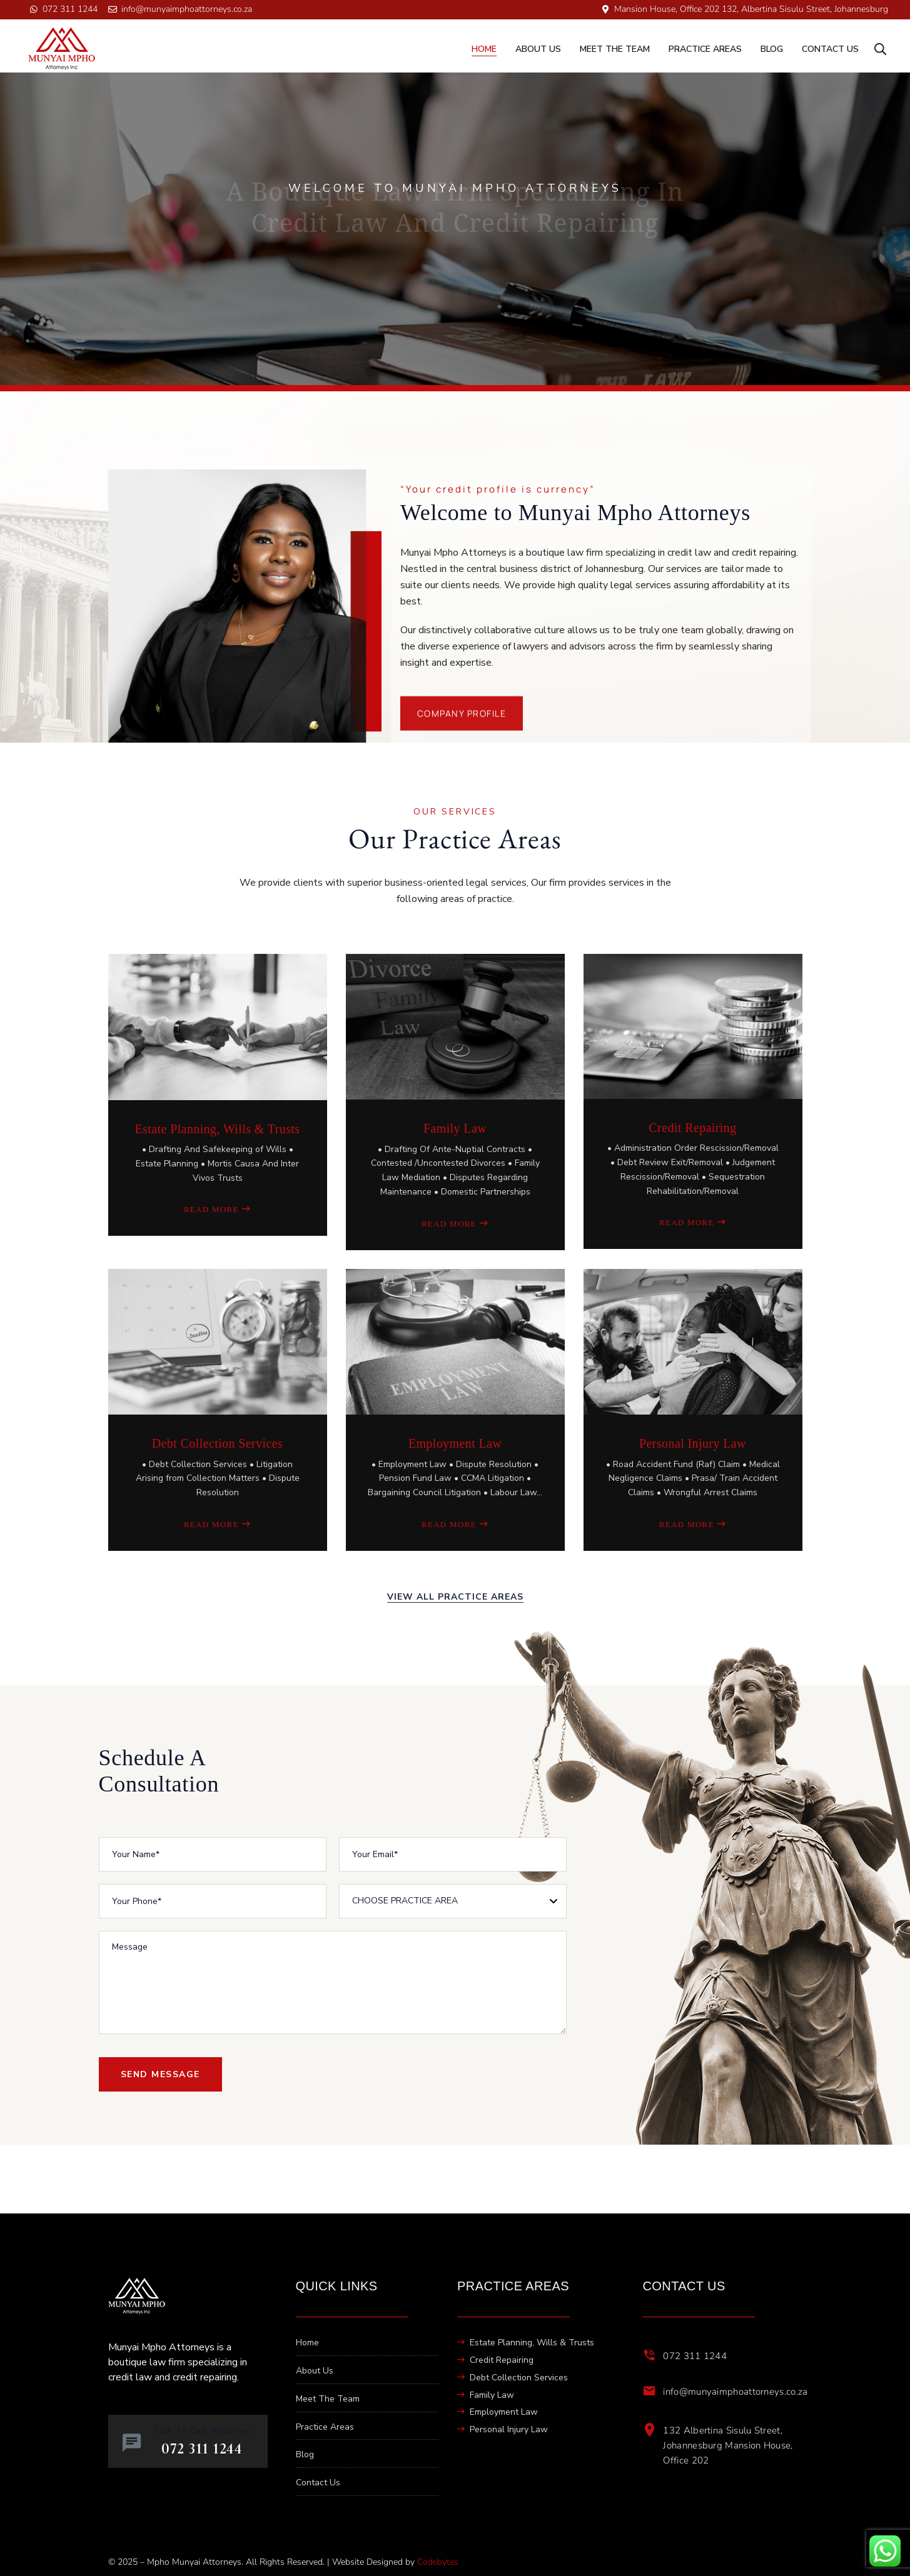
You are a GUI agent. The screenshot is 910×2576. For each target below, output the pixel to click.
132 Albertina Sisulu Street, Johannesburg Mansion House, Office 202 (727, 2445)
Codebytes (437, 2562)
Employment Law (455, 1443)
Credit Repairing (692, 1128)
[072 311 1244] (649, 2355)
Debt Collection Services (217, 1443)
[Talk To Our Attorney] (132, 2442)
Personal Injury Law (692, 1443)
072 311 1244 (695, 2356)
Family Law (455, 1128)
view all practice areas (455, 1597)
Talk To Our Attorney (202, 2431)
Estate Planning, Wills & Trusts (217, 1129)
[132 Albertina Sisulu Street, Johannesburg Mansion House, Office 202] (649, 2430)
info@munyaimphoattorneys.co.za (735, 2391)
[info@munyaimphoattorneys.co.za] (649, 2391)
